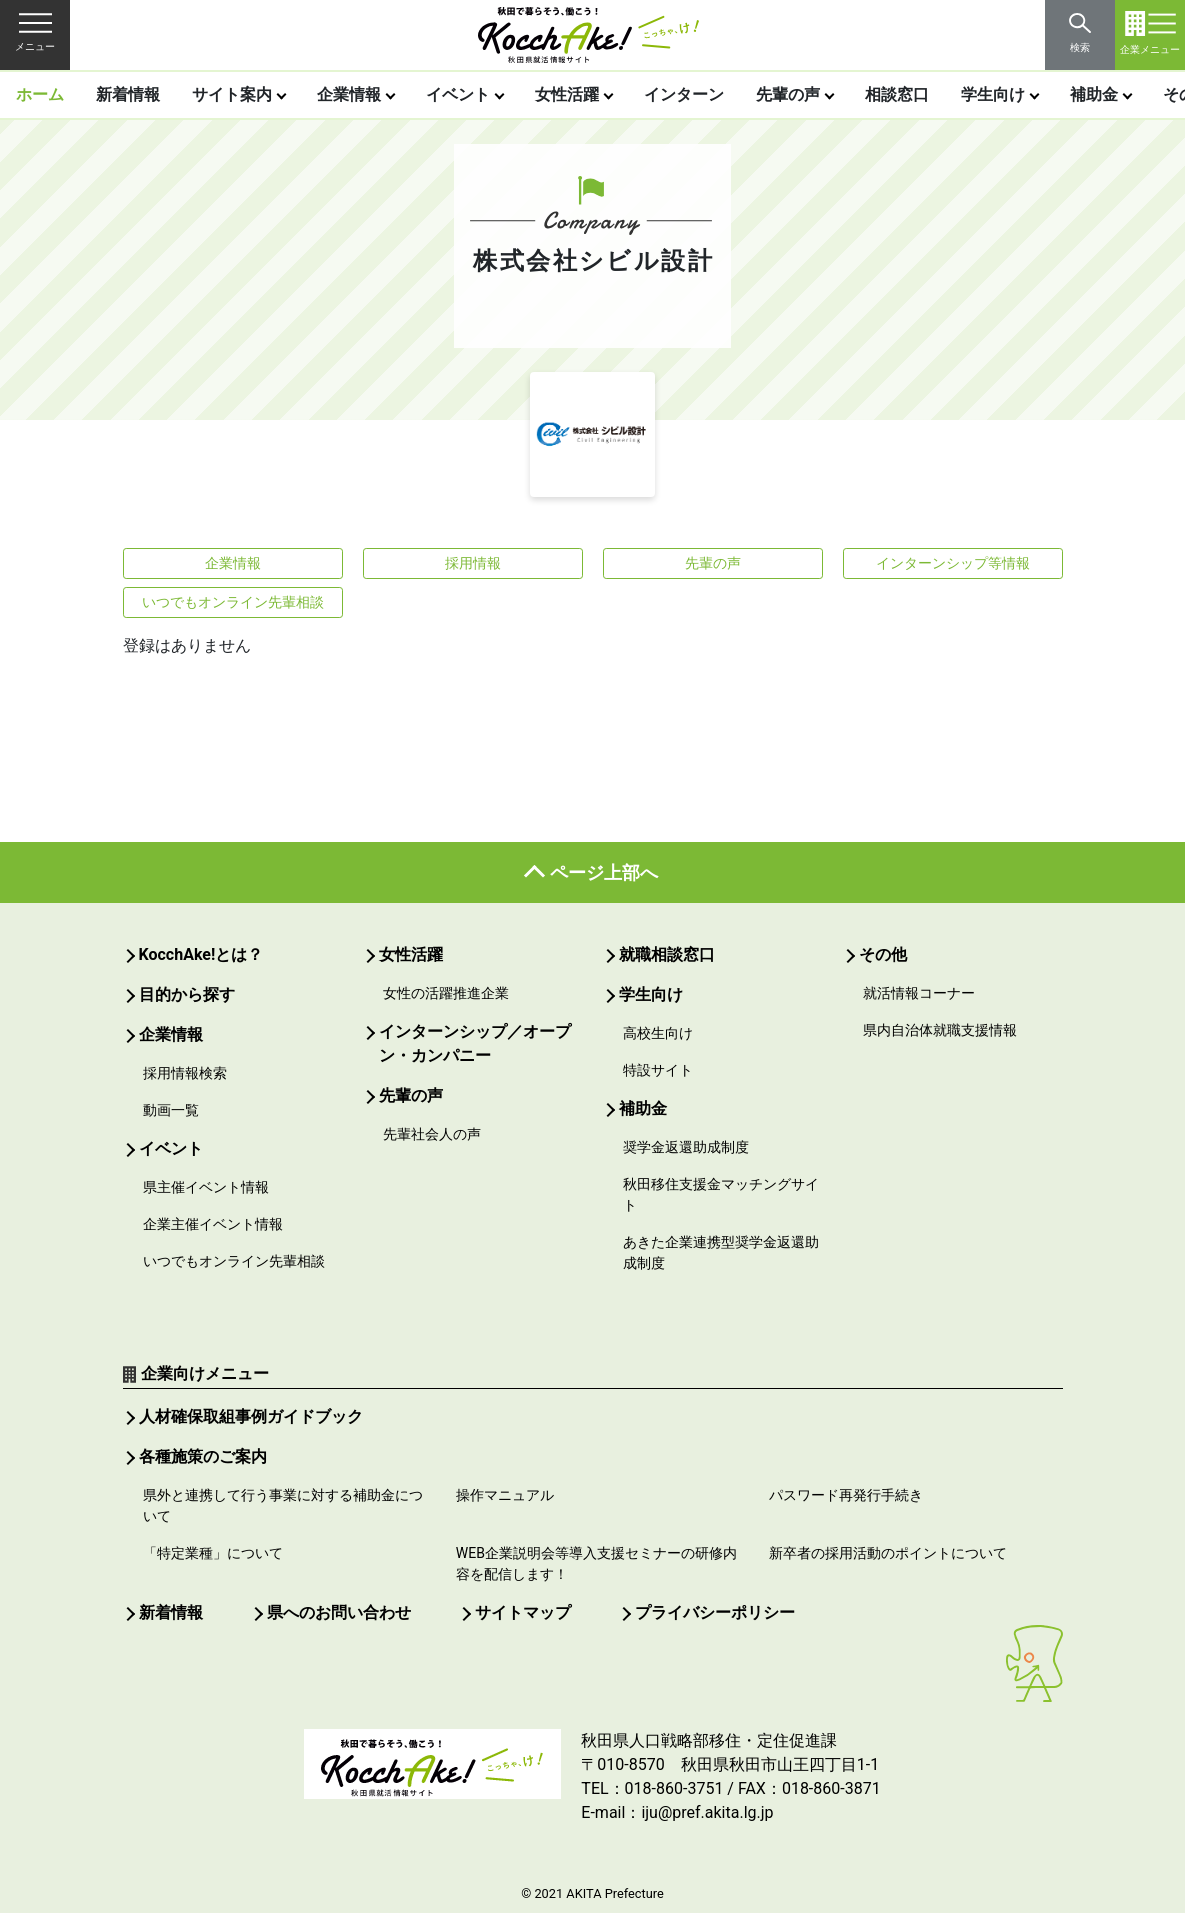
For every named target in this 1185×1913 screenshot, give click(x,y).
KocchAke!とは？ (201, 954)
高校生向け (658, 1033)
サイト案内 (232, 94)
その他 (883, 954)
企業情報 (349, 94)
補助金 (1094, 94)
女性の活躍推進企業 (446, 993)
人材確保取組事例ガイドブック (251, 1416)
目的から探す (187, 994)
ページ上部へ (604, 872)
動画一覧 (171, 1110)
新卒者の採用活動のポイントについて (888, 1553)
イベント (458, 94)
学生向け (993, 94)
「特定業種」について (213, 1553)
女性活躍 (567, 94)
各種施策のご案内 (203, 1456)
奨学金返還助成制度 (686, 1147)
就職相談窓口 (667, 954)
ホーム (40, 94)
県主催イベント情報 (206, 1187)
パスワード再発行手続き (846, 1495)
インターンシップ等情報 (953, 563)
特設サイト (658, 1070)
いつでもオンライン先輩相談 (233, 602)
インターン (684, 94)
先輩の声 (788, 94)
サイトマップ (523, 1612)
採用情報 (473, 563)
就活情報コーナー (919, 993)
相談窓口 (897, 94)
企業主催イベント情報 (213, 1224)
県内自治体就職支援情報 (940, 1030)
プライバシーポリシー (715, 1612)
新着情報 (128, 94)
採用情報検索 (185, 1073)
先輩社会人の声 (432, 1134)
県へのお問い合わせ (339, 1612)
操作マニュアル (505, 1495)
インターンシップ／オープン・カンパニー (475, 1043)
